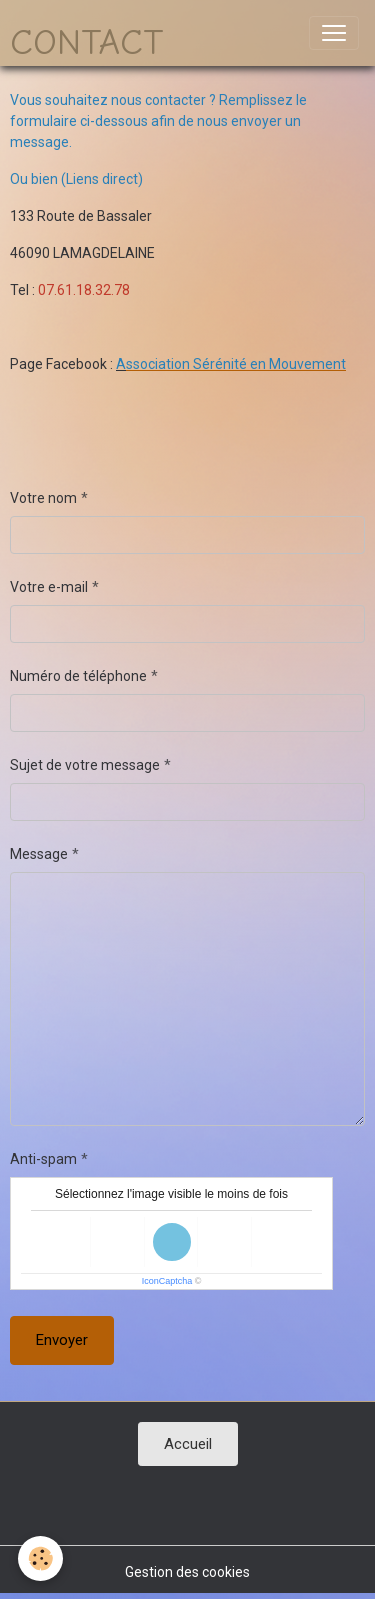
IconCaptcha (167, 1281)
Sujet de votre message (85, 765)
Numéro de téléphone (78, 676)
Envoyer (62, 1340)
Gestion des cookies (187, 1572)
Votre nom (43, 498)
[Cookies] (40, 1558)
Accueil (188, 1444)
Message (39, 854)
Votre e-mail (49, 587)
